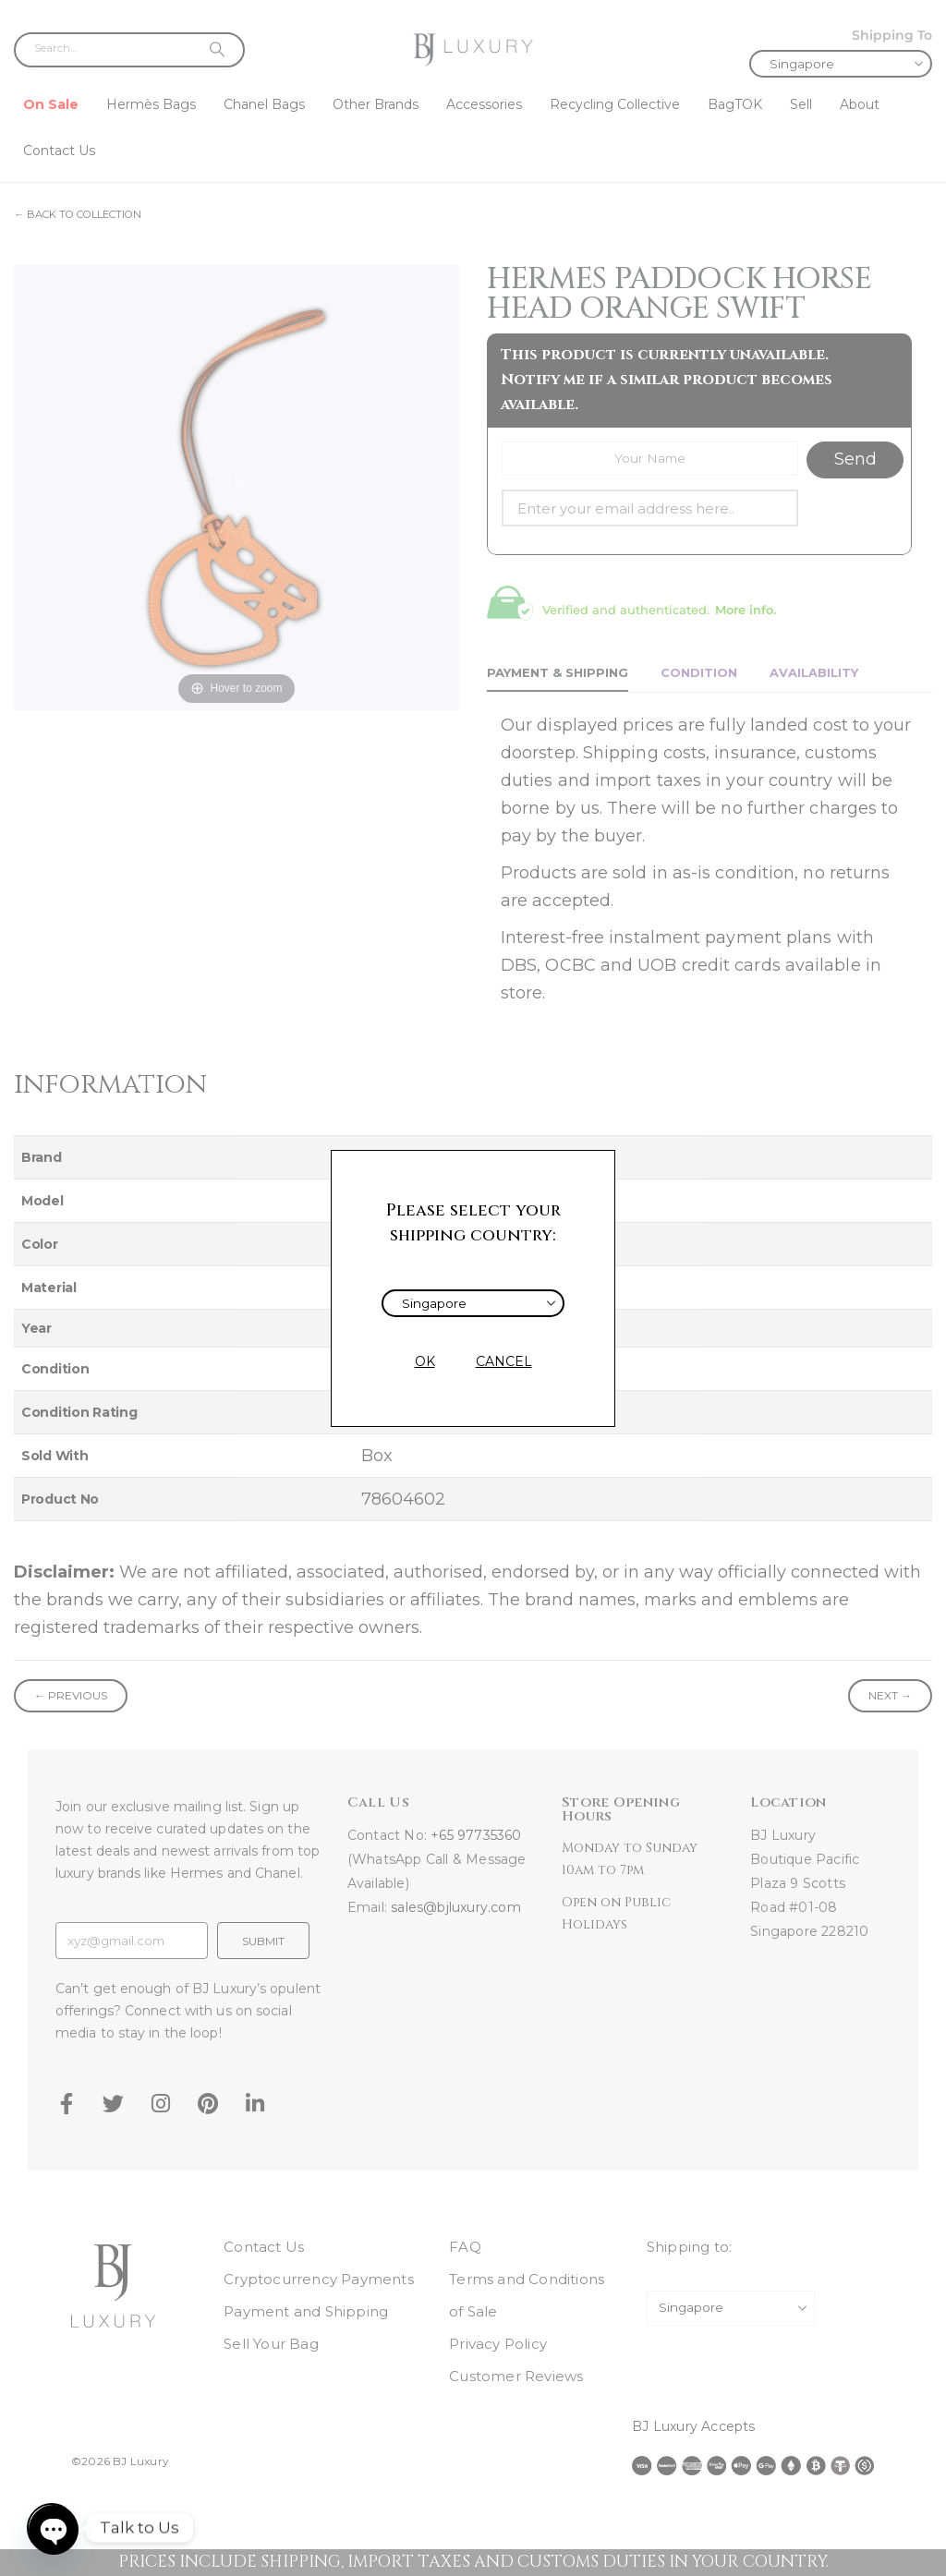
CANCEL (504, 1361)
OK (425, 1361)
